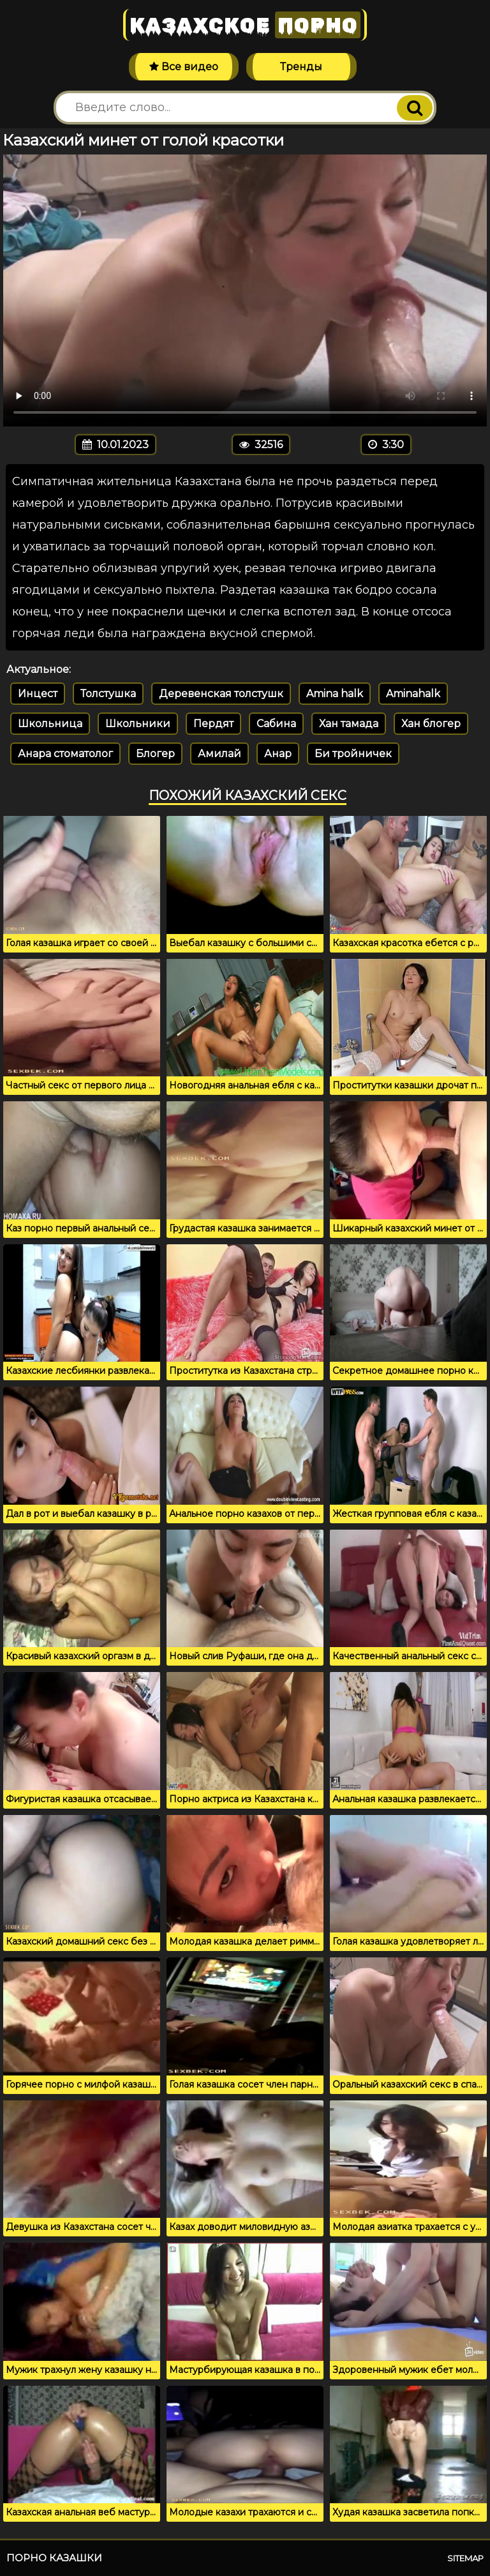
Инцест (37, 694)
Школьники (137, 724)
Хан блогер (431, 724)
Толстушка (108, 694)
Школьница (50, 724)
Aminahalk (413, 694)
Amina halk (334, 694)
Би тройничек (353, 754)
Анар (278, 754)
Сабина (276, 724)
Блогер (155, 754)
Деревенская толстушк (221, 694)
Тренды (301, 67)
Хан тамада (348, 724)
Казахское (245, 24)
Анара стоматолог (65, 754)
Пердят (213, 724)
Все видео (183, 67)
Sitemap (465, 2558)
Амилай (219, 754)
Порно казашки (54, 2558)
